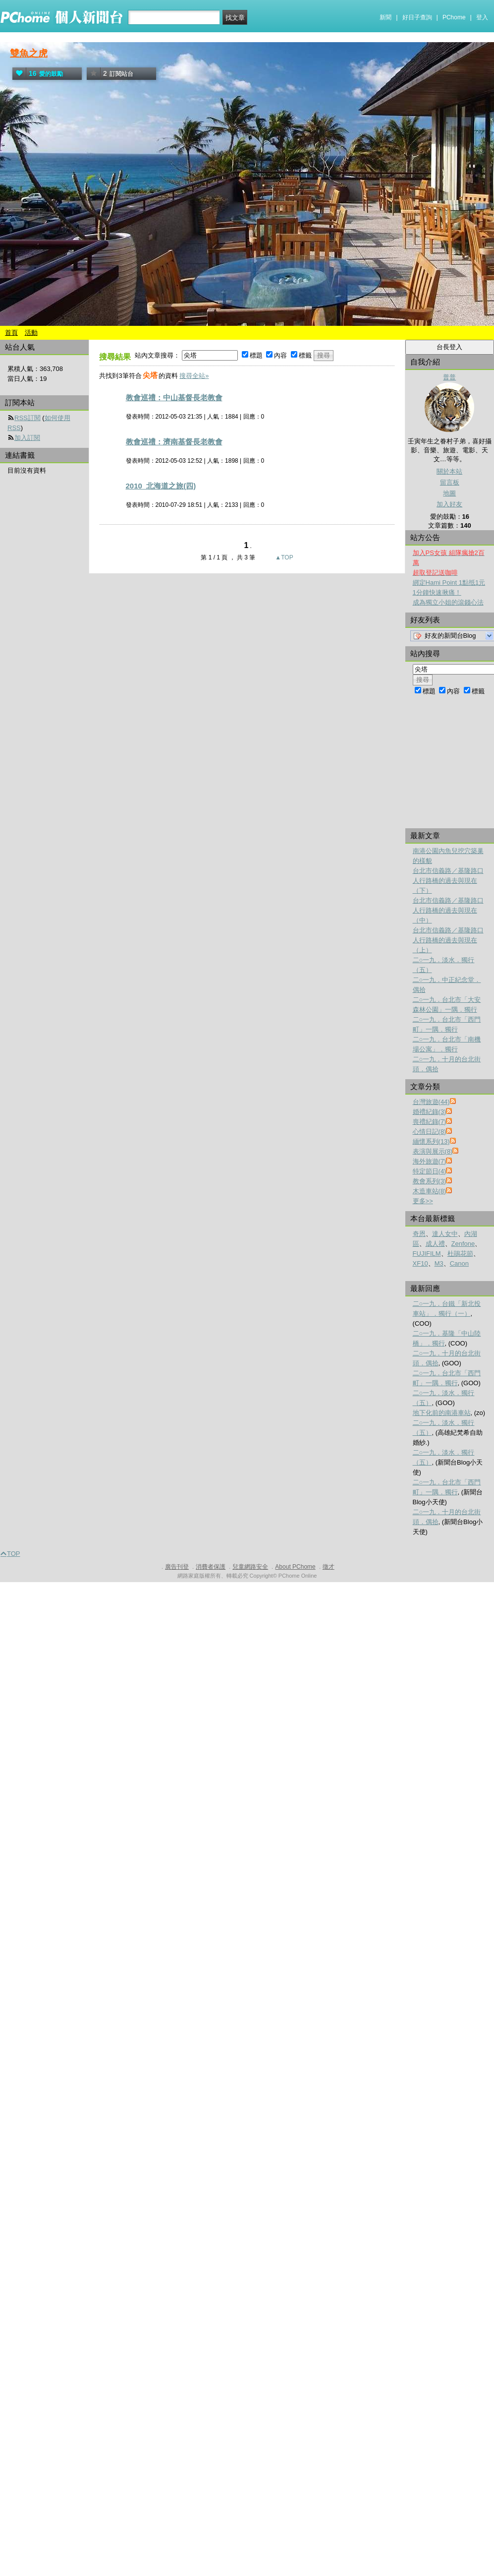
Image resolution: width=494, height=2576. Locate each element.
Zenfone (463, 1243)
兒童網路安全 (250, 1566)
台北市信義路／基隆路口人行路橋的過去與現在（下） (448, 880)
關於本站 (449, 471)
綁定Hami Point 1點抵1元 (449, 582)
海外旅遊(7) (429, 1161)
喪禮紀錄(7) (429, 1121)
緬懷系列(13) (431, 1141)
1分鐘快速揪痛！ (437, 592)
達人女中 (445, 1233)
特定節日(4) (429, 1171)
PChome (454, 17)
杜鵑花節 (460, 1253)
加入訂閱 (27, 437)
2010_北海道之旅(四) (161, 486)
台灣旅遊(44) (431, 1101)
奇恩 (419, 1233)
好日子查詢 (417, 17)
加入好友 (449, 504)
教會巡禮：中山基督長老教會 (174, 397)
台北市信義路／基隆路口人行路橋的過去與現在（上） (448, 940)
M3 (439, 1263)
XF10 (420, 1263)
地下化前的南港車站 (442, 1412)
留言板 (449, 482)
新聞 (385, 17)
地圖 (449, 493)
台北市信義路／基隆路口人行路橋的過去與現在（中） (448, 910)
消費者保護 (210, 1566)
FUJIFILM (427, 1253)
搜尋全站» (194, 375)
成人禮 (435, 1243)
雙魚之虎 (29, 53)
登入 (482, 17)
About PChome (295, 1566)
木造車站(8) (429, 1191)
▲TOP (283, 557)
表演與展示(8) (433, 1151)
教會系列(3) (429, 1181)
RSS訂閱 (27, 418)
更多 (423, 1201)
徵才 (328, 1566)
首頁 (11, 332)
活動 (31, 332)
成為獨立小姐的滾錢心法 (448, 602)
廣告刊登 (177, 1566)
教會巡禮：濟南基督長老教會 (174, 441)
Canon (459, 1263)
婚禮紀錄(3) (429, 1111)
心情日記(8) (429, 1131)
